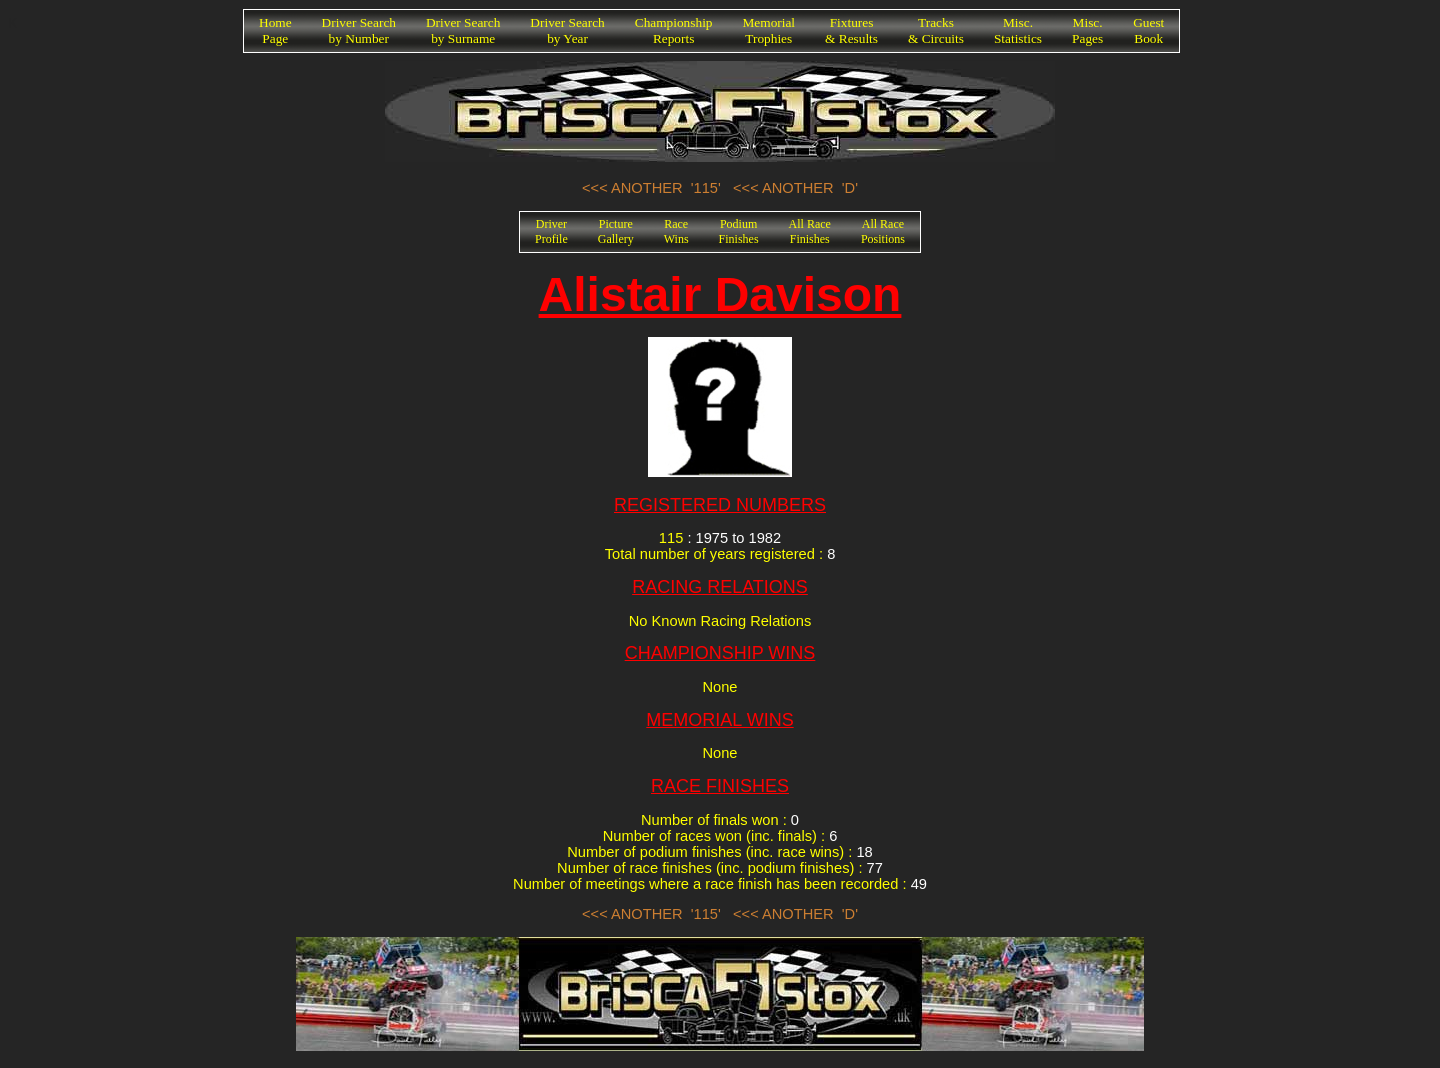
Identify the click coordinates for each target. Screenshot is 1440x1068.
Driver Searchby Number (359, 30)
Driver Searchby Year (567, 30)
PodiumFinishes (739, 231)
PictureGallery (616, 231)
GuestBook (1148, 30)
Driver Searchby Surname (463, 30)
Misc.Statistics (1018, 30)
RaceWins (676, 231)
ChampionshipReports (674, 30)
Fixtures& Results (851, 30)
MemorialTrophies (769, 30)
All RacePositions (883, 231)
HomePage (275, 30)
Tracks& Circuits (936, 30)
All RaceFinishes (810, 231)
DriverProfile (551, 231)
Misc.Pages (1087, 30)
